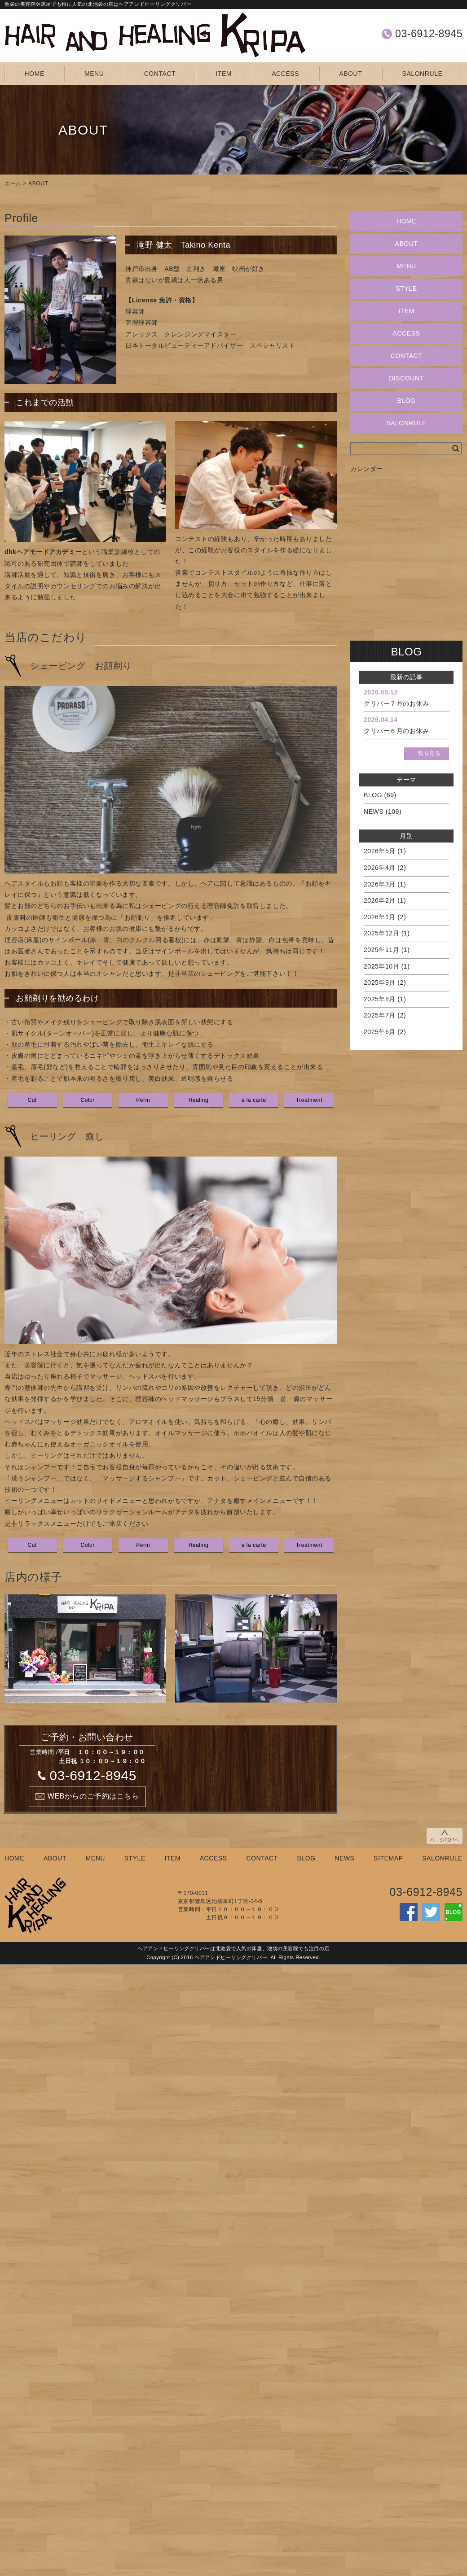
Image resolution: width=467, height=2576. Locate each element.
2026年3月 (380, 884)
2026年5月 (380, 851)
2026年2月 (380, 900)
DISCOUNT (406, 378)
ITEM (224, 73)
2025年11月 (381, 949)
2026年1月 (380, 917)
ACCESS (285, 73)
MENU (94, 73)
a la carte (254, 1100)
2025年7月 (380, 1015)
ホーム (13, 183)
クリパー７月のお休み (396, 703)
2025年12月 (381, 933)
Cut (31, 1100)
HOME (34, 73)
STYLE (406, 288)
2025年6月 (380, 1031)
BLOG (406, 400)
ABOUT (350, 73)
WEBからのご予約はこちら (93, 1796)
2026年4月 (380, 867)
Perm (143, 1100)
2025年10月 (381, 966)
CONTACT (160, 73)
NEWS (373, 811)
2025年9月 (380, 982)
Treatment (309, 1100)
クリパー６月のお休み (396, 730)
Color (87, 1100)
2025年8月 (380, 999)
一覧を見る (427, 753)
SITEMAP (388, 1858)
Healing (199, 1100)
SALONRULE (422, 73)
